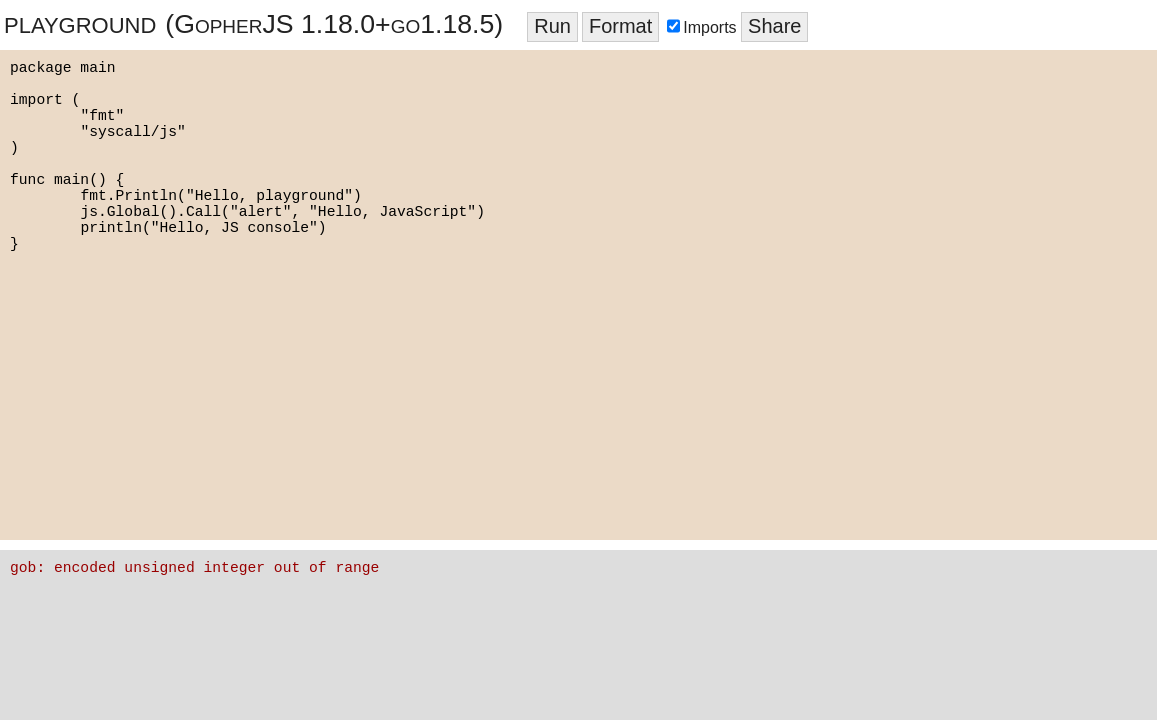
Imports (704, 27)
